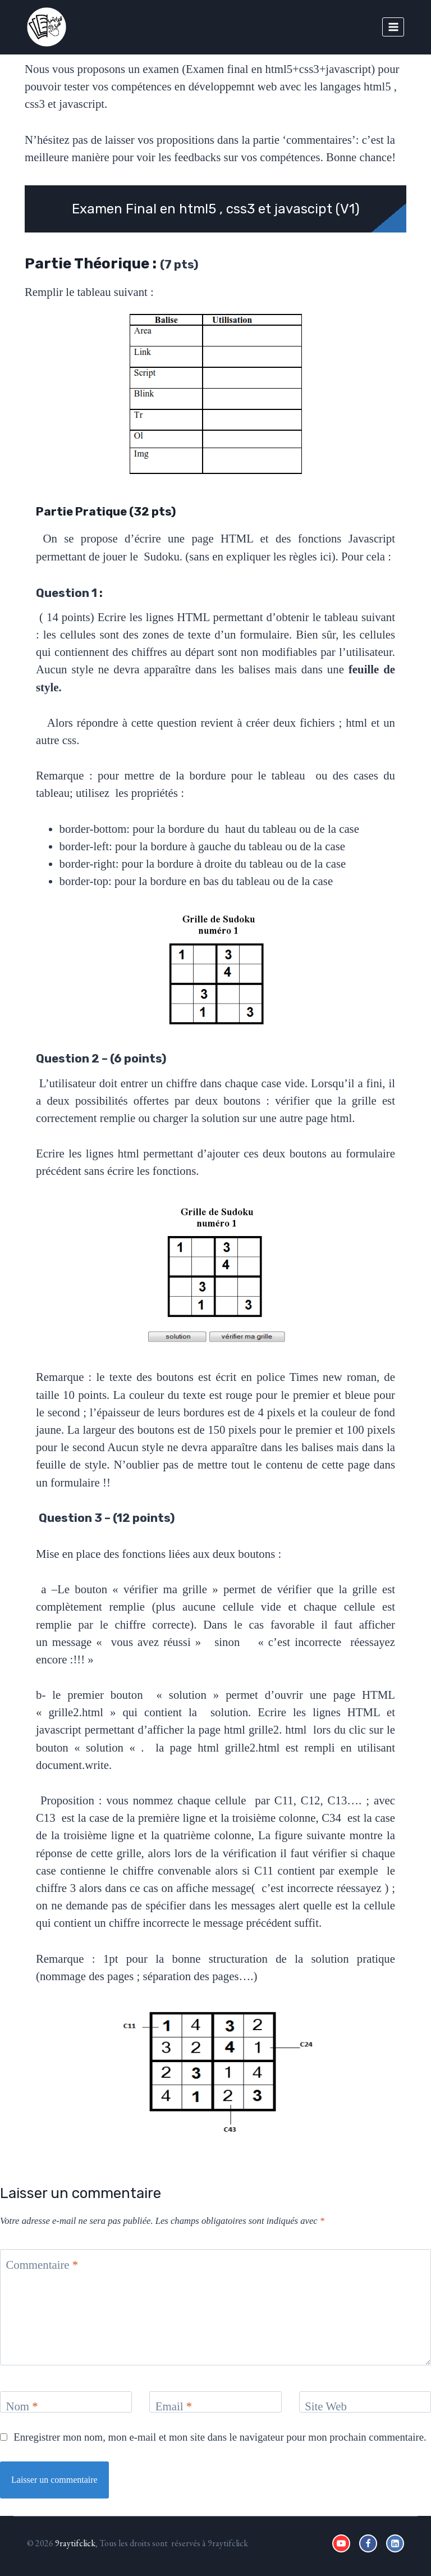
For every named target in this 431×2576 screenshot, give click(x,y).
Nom (22, 2406)
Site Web (326, 2406)
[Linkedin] (395, 2543)
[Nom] (66, 2402)
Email (173, 2406)
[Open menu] (393, 26)
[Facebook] (368, 2543)
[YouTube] (341, 2543)
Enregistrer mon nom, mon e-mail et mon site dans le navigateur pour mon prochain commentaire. (219, 2437)
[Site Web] (365, 2402)
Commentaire (42, 2264)
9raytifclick (75, 2543)
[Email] (215, 2402)
